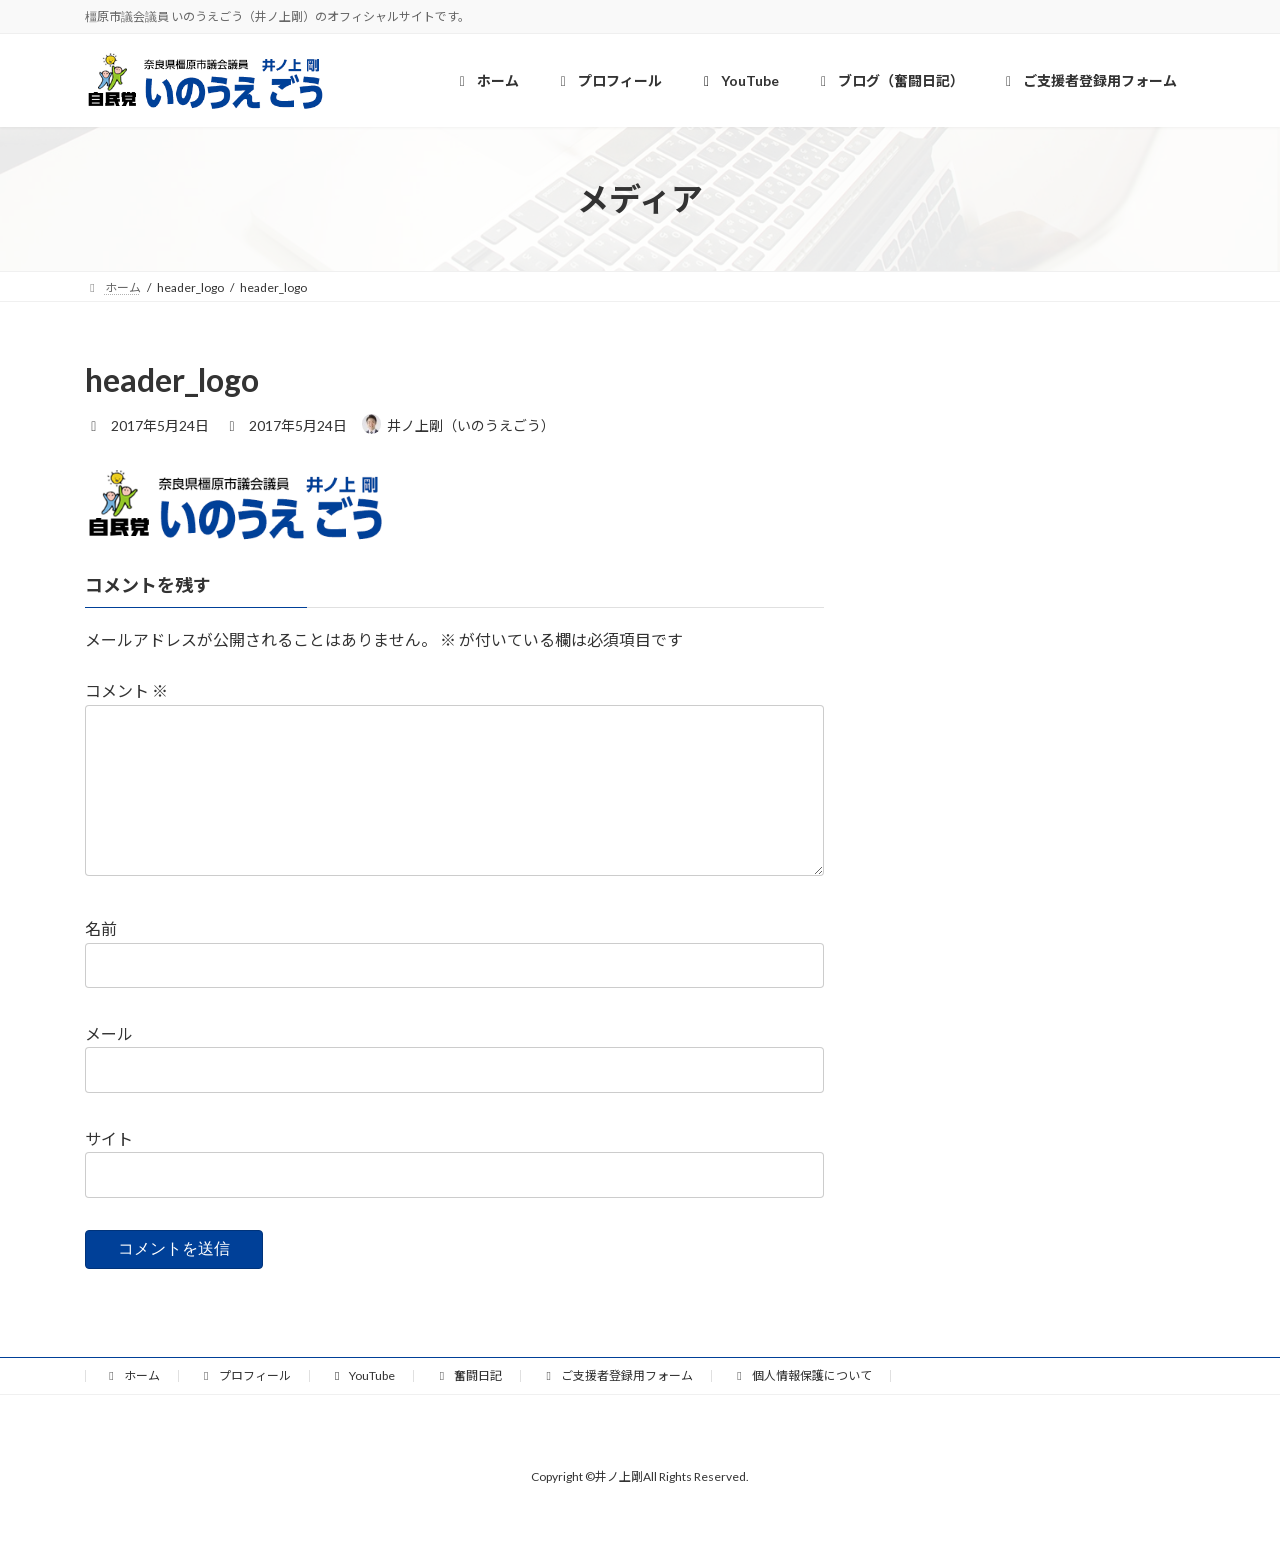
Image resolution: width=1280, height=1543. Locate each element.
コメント (126, 690)
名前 (101, 960)
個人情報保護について (802, 1407)
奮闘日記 (468, 1407)
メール (109, 1065)
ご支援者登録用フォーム (617, 1407)
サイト (109, 1170)
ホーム (132, 1407)
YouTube (363, 1407)
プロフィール (245, 1407)
